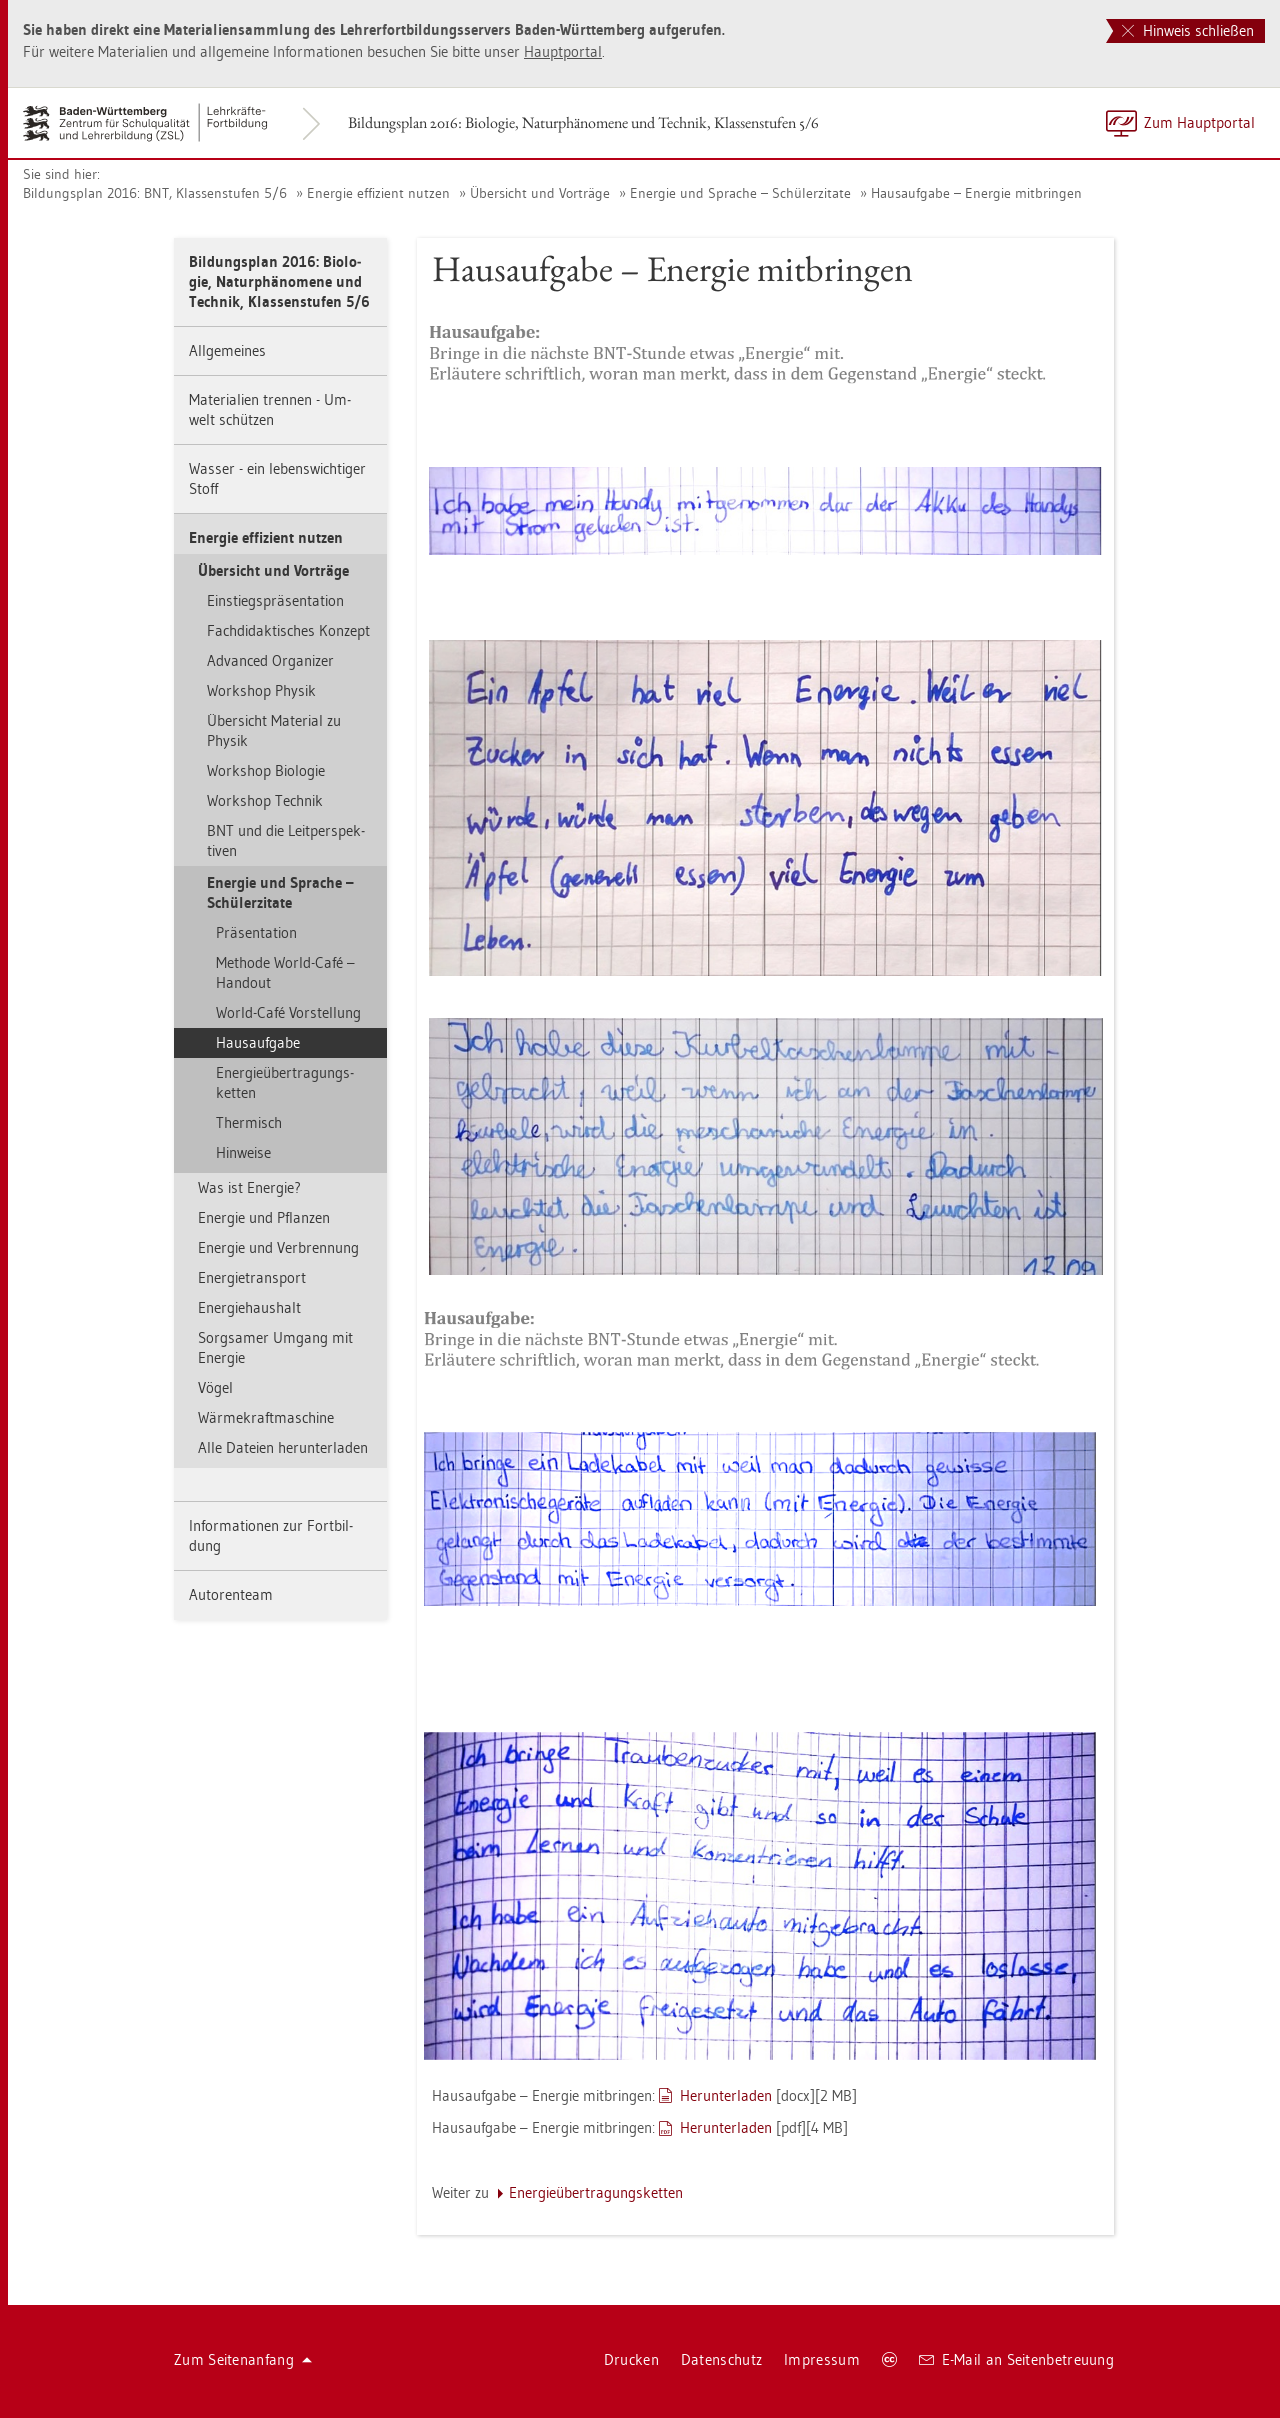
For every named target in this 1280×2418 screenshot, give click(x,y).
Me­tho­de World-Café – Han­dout (285, 972)
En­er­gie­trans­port (252, 1277)
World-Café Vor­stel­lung (288, 1012)
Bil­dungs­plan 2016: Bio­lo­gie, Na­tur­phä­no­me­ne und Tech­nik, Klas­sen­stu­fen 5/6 (583, 122)
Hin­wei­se (243, 1152)
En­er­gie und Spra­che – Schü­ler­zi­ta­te (740, 193)
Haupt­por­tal (563, 51)
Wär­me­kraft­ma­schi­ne (266, 1417)
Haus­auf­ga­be (258, 1042)
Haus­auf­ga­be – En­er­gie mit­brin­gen (976, 193)
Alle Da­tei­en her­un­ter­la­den (283, 1447)
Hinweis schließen (1188, 30)
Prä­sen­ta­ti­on (256, 932)
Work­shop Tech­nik (265, 800)
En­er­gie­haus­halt (249, 1307)
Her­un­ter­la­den (726, 2095)
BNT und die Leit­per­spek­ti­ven (286, 840)
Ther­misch (249, 1122)
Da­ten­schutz (721, 2359)
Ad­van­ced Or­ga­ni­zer (270, 660)
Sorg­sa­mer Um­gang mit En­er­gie (275, 1347)
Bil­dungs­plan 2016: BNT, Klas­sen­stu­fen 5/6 (155, 193)
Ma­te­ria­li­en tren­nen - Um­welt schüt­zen (270, 409)
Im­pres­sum (822, 2359)
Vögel (215, 1387)
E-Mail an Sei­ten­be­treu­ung (1016, 2359)
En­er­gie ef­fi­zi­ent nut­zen (378, 193)
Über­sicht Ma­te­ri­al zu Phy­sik (274, 730)
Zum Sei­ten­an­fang (243, 2359)
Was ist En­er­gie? (249, 1187)
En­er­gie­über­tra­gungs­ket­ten (285, 1082)
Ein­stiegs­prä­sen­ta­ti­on (275, 600)
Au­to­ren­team (231, 1594)
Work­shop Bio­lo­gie (266, 770)
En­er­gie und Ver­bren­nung (278, 1247)
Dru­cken (631, 2359)
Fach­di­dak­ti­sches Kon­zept (288, 630)
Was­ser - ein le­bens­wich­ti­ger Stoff (277, 478)
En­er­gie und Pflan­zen (264, 1217)
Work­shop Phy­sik (261, 690)
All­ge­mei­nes (227, 350)
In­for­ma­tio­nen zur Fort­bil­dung (271, 1535)
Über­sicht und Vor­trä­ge (540, 193)
